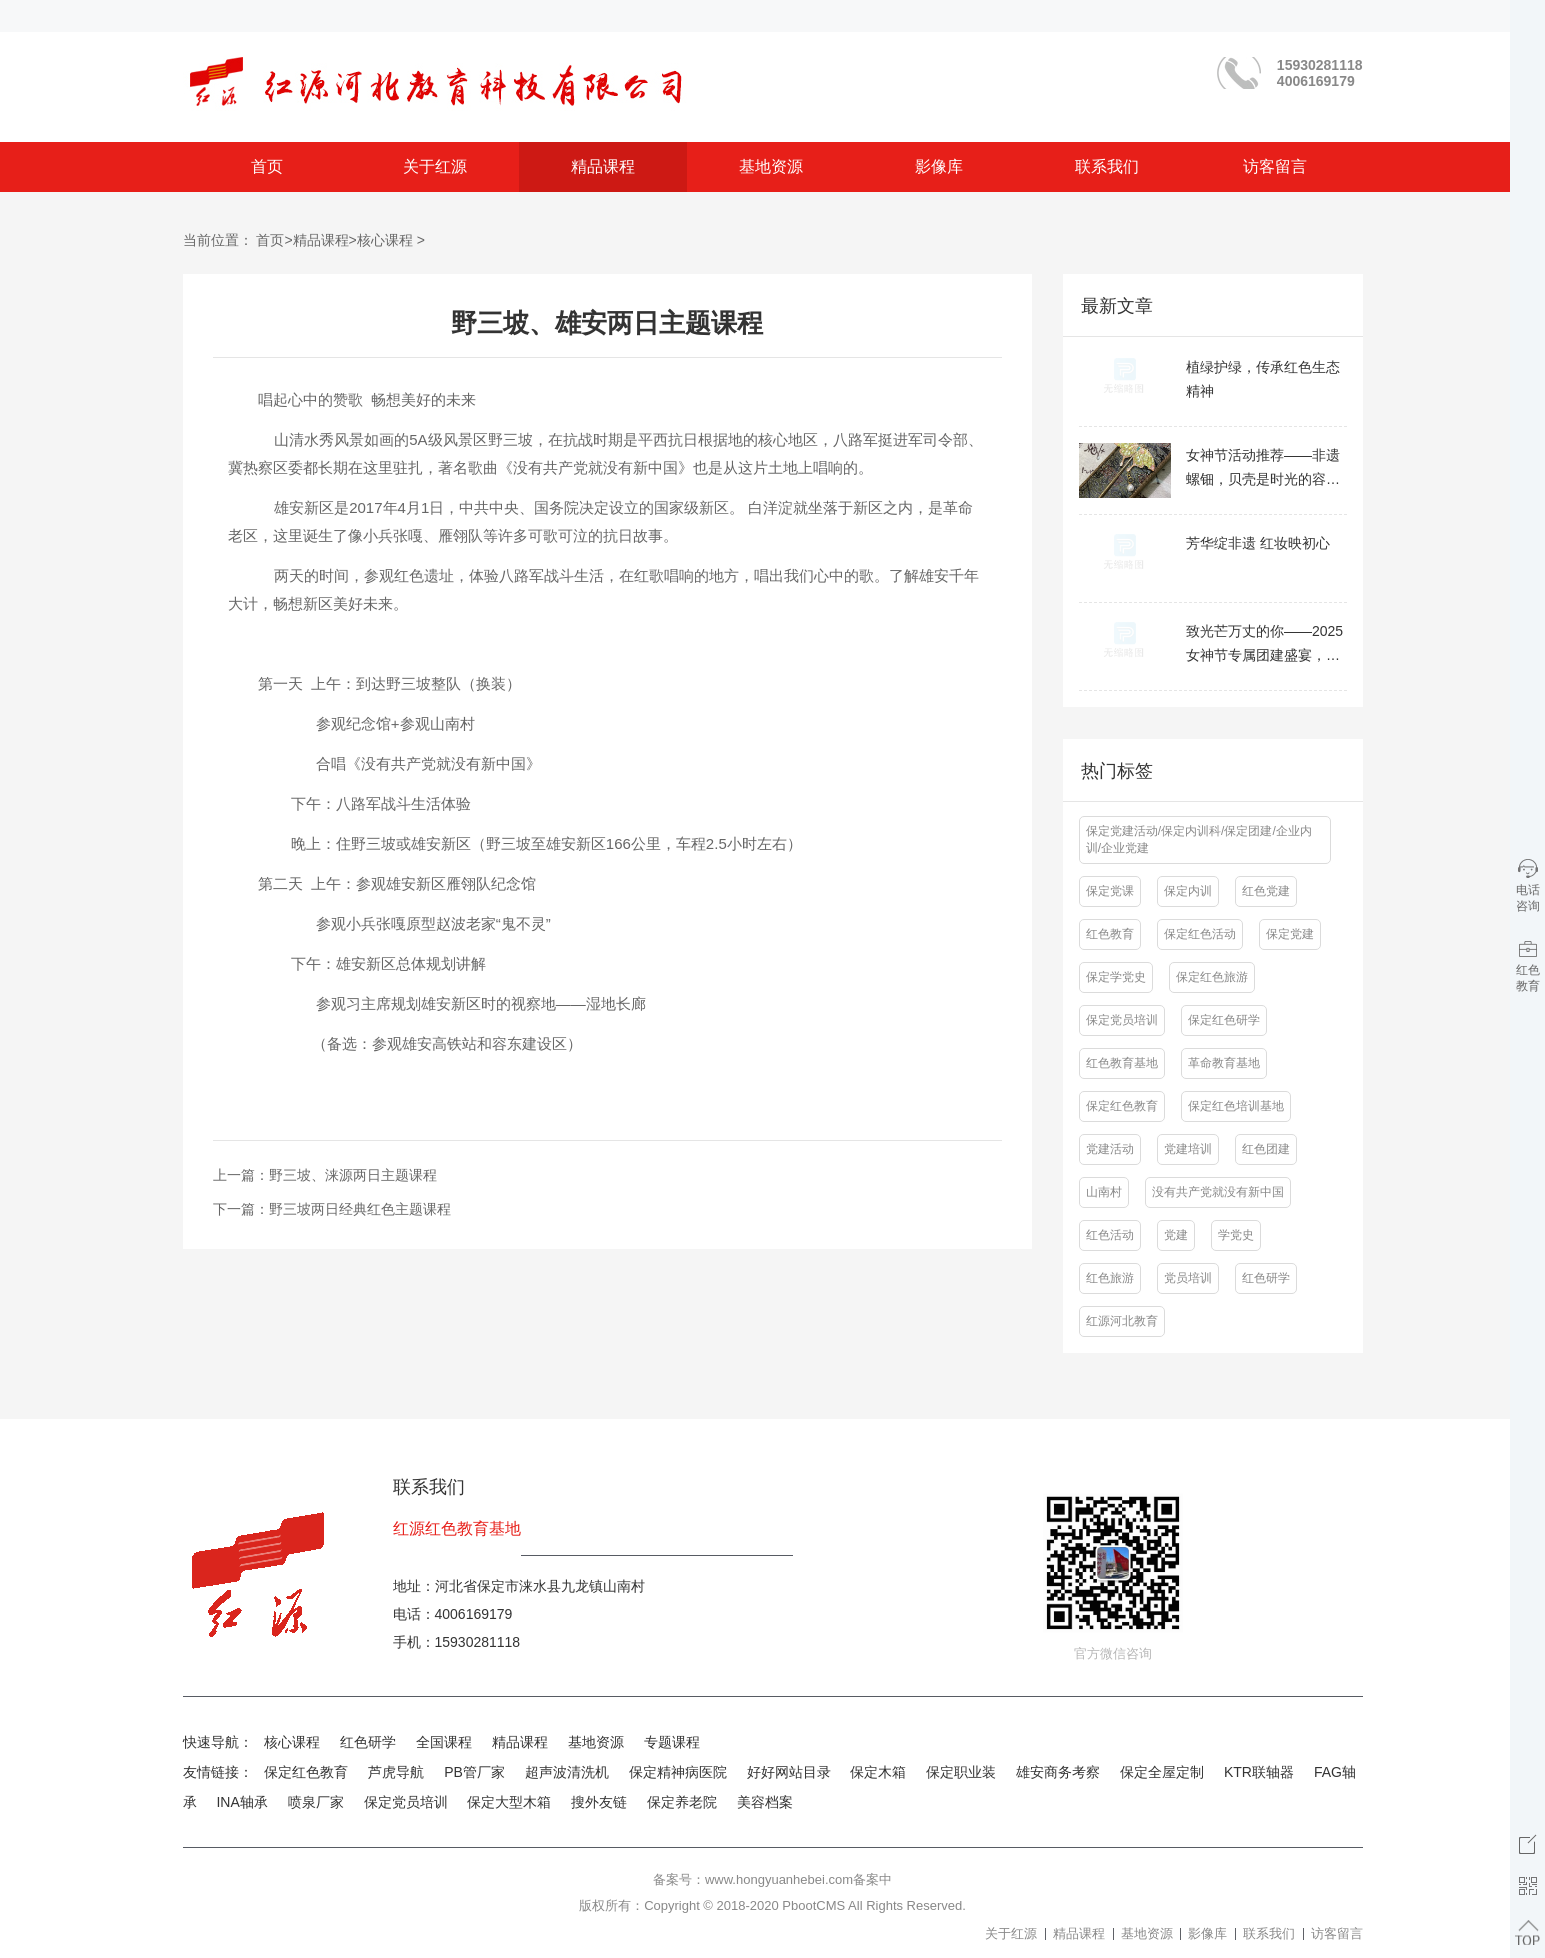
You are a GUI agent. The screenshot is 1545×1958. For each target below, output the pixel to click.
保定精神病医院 (678, 1772)
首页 (267, 166)
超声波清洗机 (567, 1772)
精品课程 (603, 166)
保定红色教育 (306, 1772)
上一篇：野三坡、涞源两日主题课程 (325, 1175)
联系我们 (1107, 166)
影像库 (939, 166)
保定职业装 (961, 1772)
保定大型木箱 (509, 1802)
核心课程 (385, 240)
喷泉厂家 (316, 1802)
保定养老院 (682, 1802)
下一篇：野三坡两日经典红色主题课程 (332, 1209)
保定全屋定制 (1162, 1772)
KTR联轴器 (1259, 1772)
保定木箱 (878, 1772)
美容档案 (765, 1802)
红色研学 (368, 1742)
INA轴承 (241, 1802)
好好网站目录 (789, 1772)
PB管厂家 (474, 1772)
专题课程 (672, 1742)
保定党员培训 (406, 1802)
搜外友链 (599, 1802)
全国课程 (444, 1742)
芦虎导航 (396, 1772)
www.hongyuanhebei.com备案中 (798, 1879)
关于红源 (435, 166)
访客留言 (1275, 166)
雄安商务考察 (1058, 1772)
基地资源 (771, 166)
